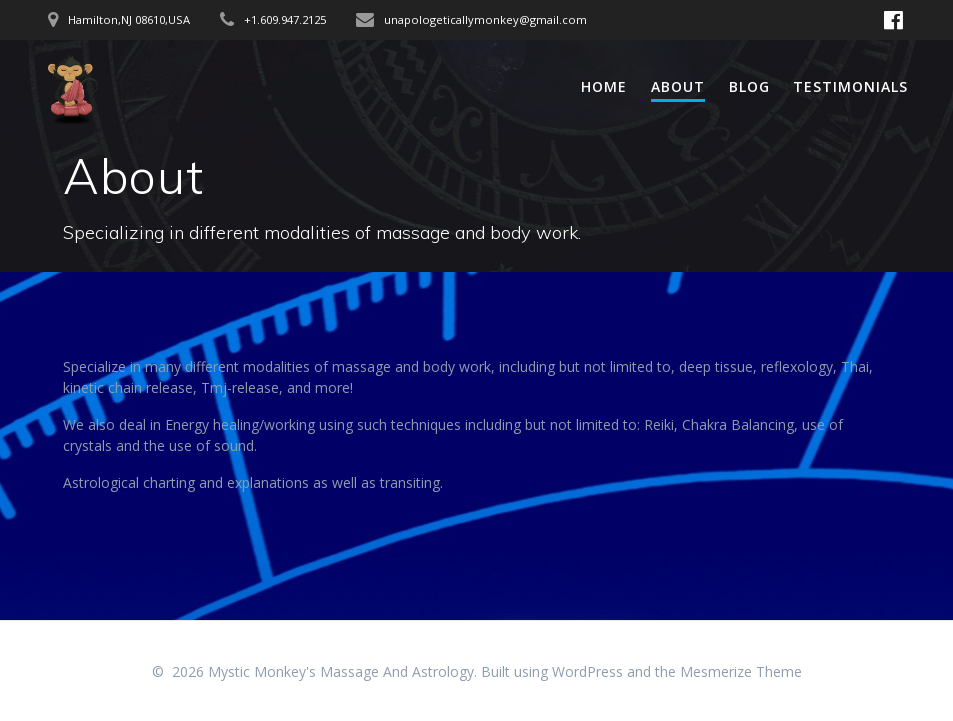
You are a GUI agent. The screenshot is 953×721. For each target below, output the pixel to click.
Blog (749, 86)
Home (604, 86)
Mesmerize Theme (741, 671)
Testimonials (850, 86)
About (678, 86)
